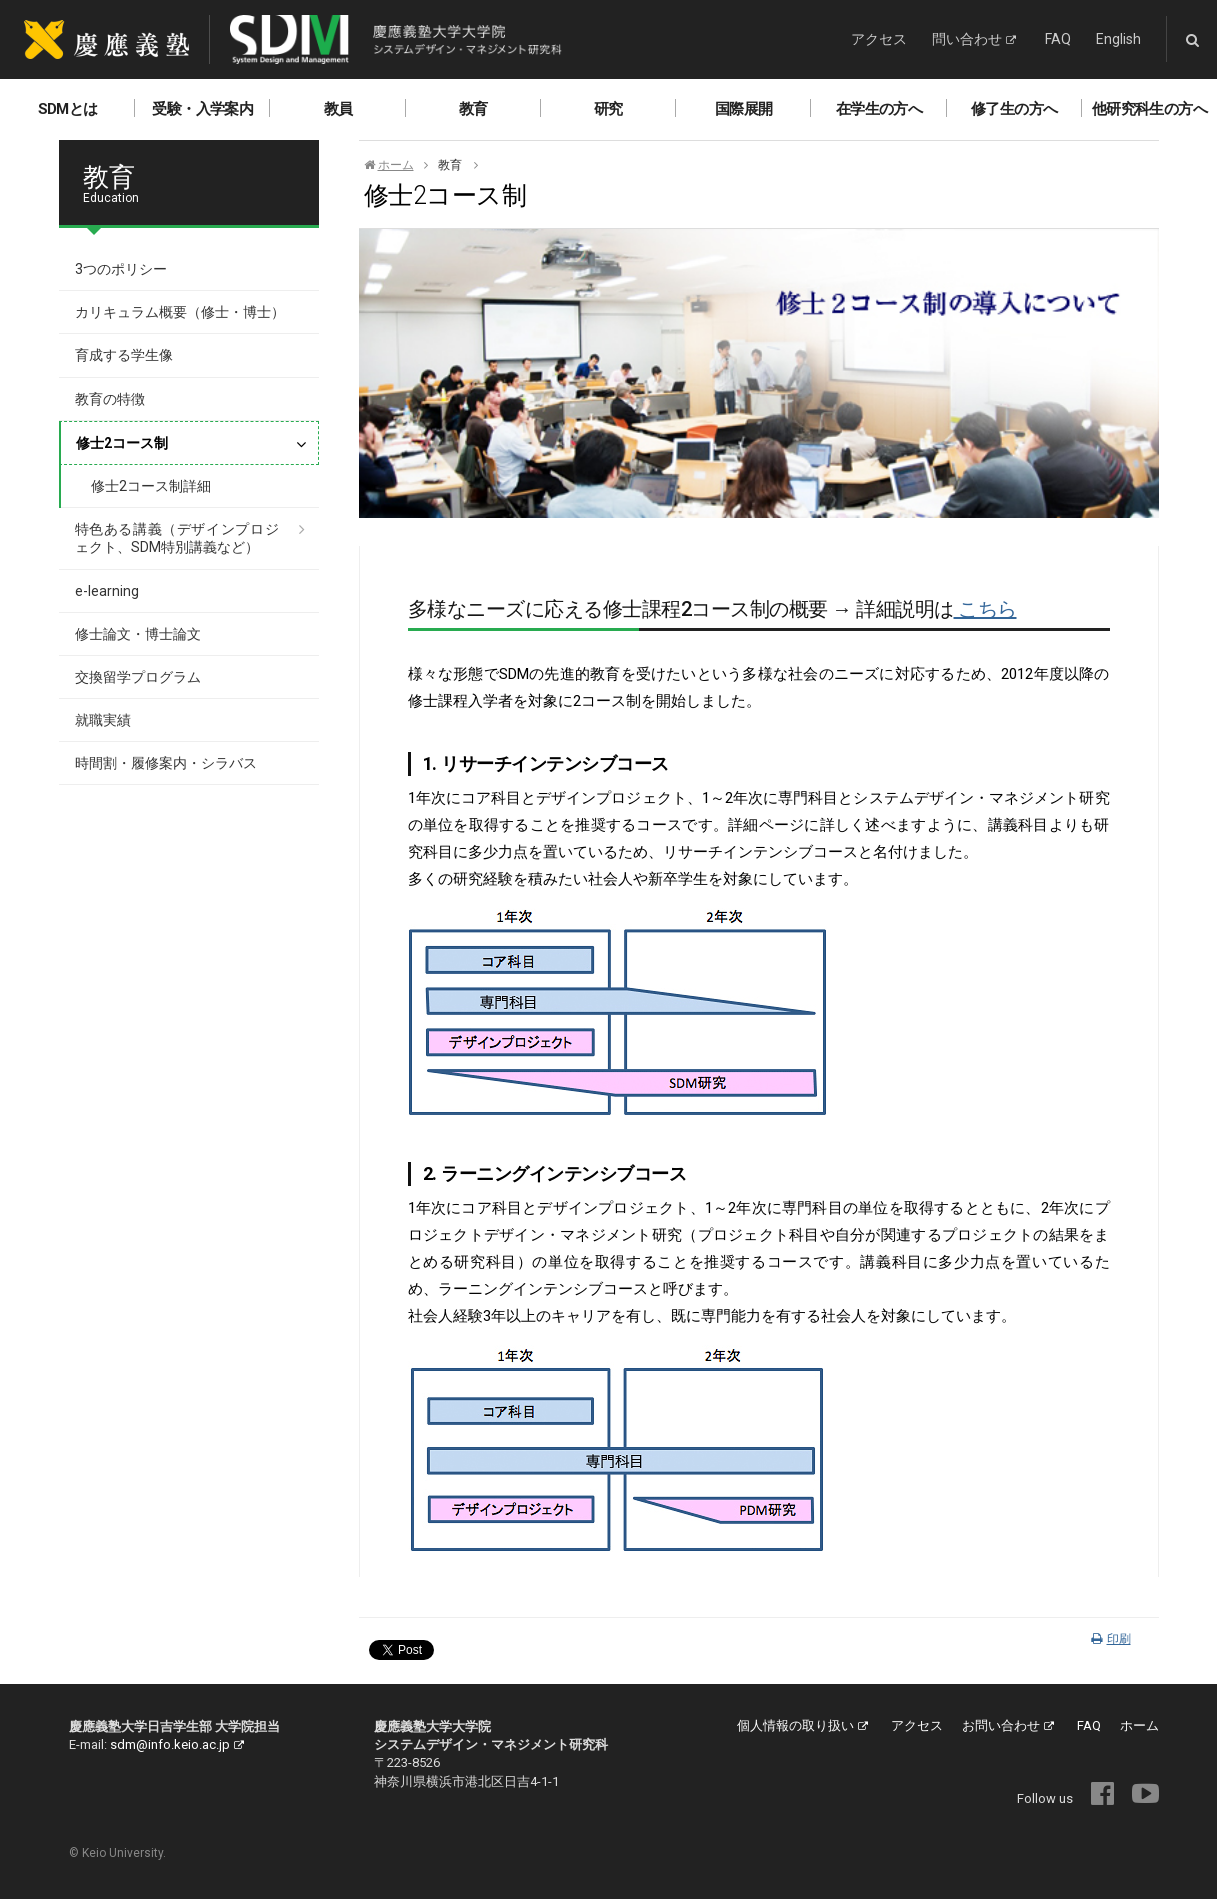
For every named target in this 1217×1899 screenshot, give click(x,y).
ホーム (389, 165)
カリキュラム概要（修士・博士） (180, 312)
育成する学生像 (124, 355)
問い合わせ (974, 39)
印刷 (1111, 1639)
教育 (473, 109)
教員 (338, 109)
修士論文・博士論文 (138, 634)
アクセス (879, 39)
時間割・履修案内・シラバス (166, 763)
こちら (985, 609)
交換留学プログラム (138, 677)
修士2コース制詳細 (151, 486)
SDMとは (68, 109)
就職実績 (103, 720)
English (1118, 39)
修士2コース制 (122, 443)
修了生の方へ (1014, 109)
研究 (608, 109)
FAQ (1058, 39)
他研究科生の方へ (1149, 109)
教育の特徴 (110, 399)
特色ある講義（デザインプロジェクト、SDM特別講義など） (177, 538)
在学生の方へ (879, 109)
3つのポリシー (121, 269)
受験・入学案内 (202, 109)
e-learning (107, 591)
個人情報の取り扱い (802, 1725)
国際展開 (744, 109)
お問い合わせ (1008, 1725)
